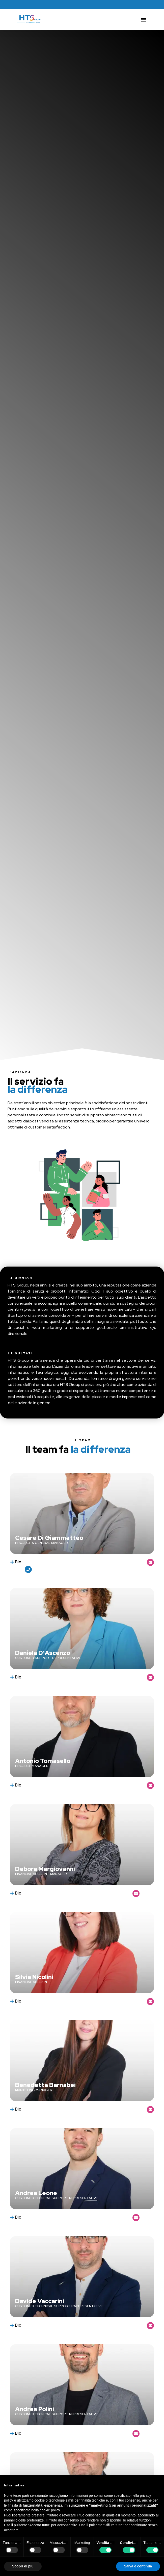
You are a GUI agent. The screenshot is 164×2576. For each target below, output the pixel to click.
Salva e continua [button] (138, 2566)
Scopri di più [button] (23, 2566)
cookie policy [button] (50, 2510)
